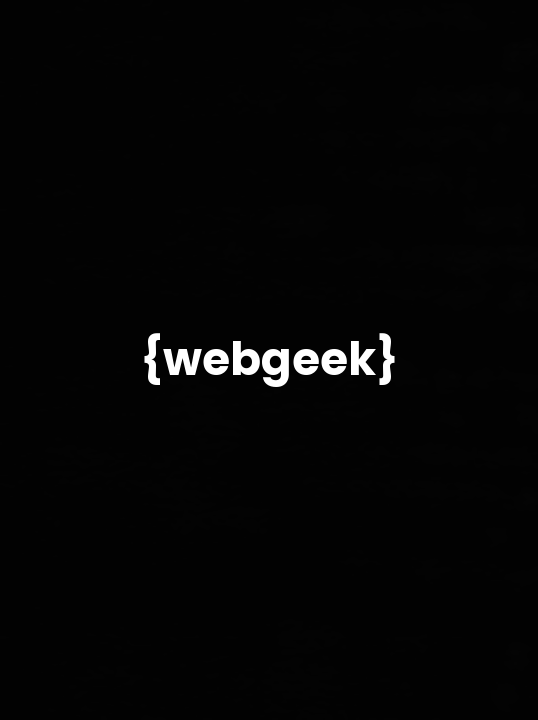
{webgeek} (269, 359)
